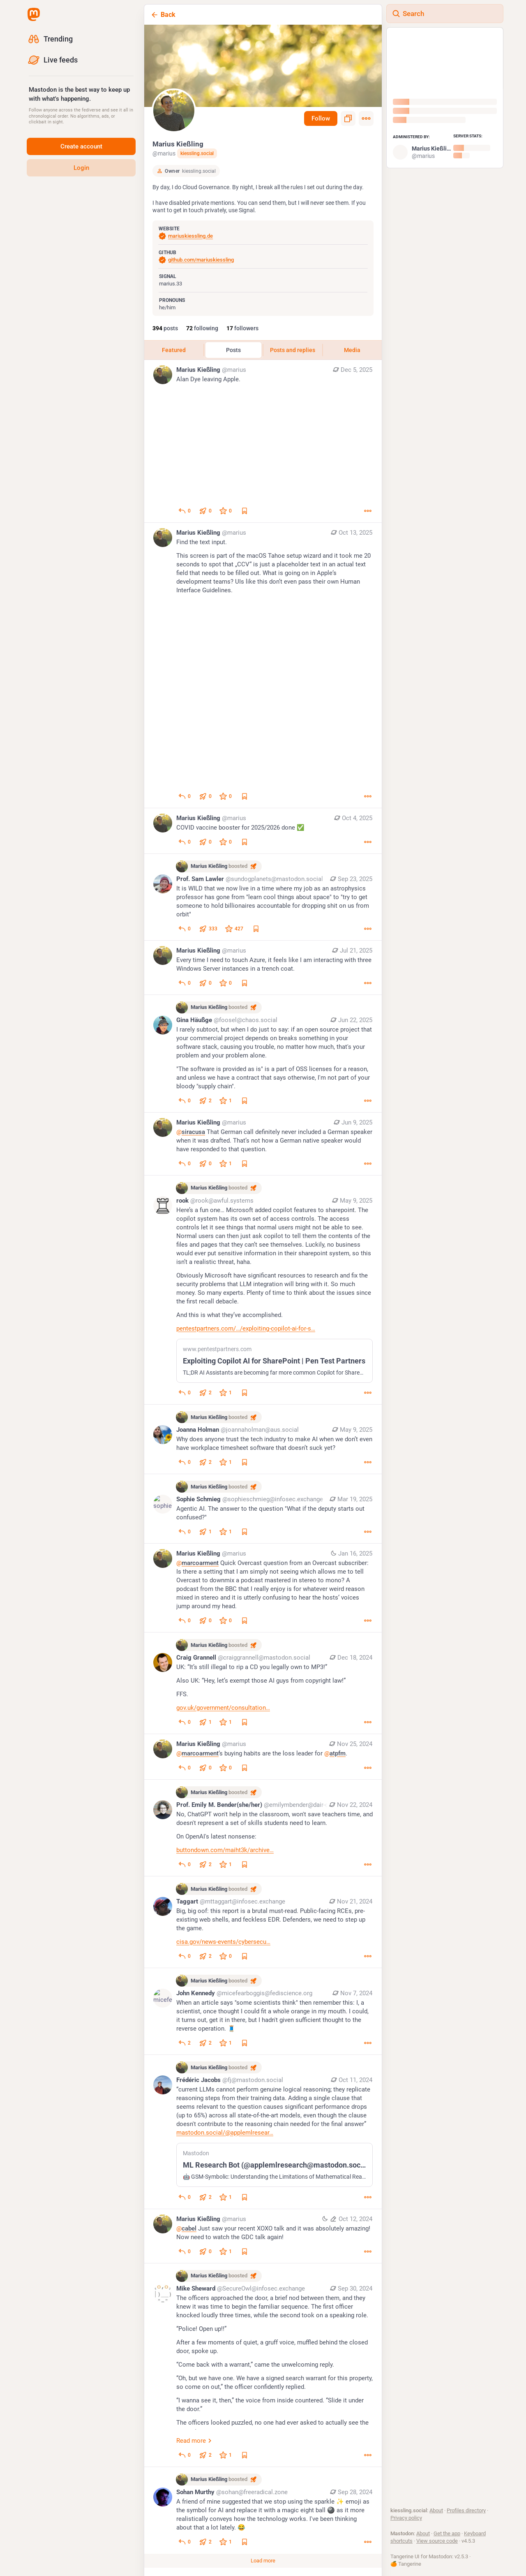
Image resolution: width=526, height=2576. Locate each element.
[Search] (444, 13)
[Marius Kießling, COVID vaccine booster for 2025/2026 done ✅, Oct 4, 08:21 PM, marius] (263, 831)
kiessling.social (197, 153)
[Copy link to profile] (348, 118)
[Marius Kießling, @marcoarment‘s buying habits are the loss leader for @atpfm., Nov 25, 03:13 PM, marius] (263, 1757)
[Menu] (366, 118)
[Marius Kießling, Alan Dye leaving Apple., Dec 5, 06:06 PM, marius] (263, 441)
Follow (320, 118)
